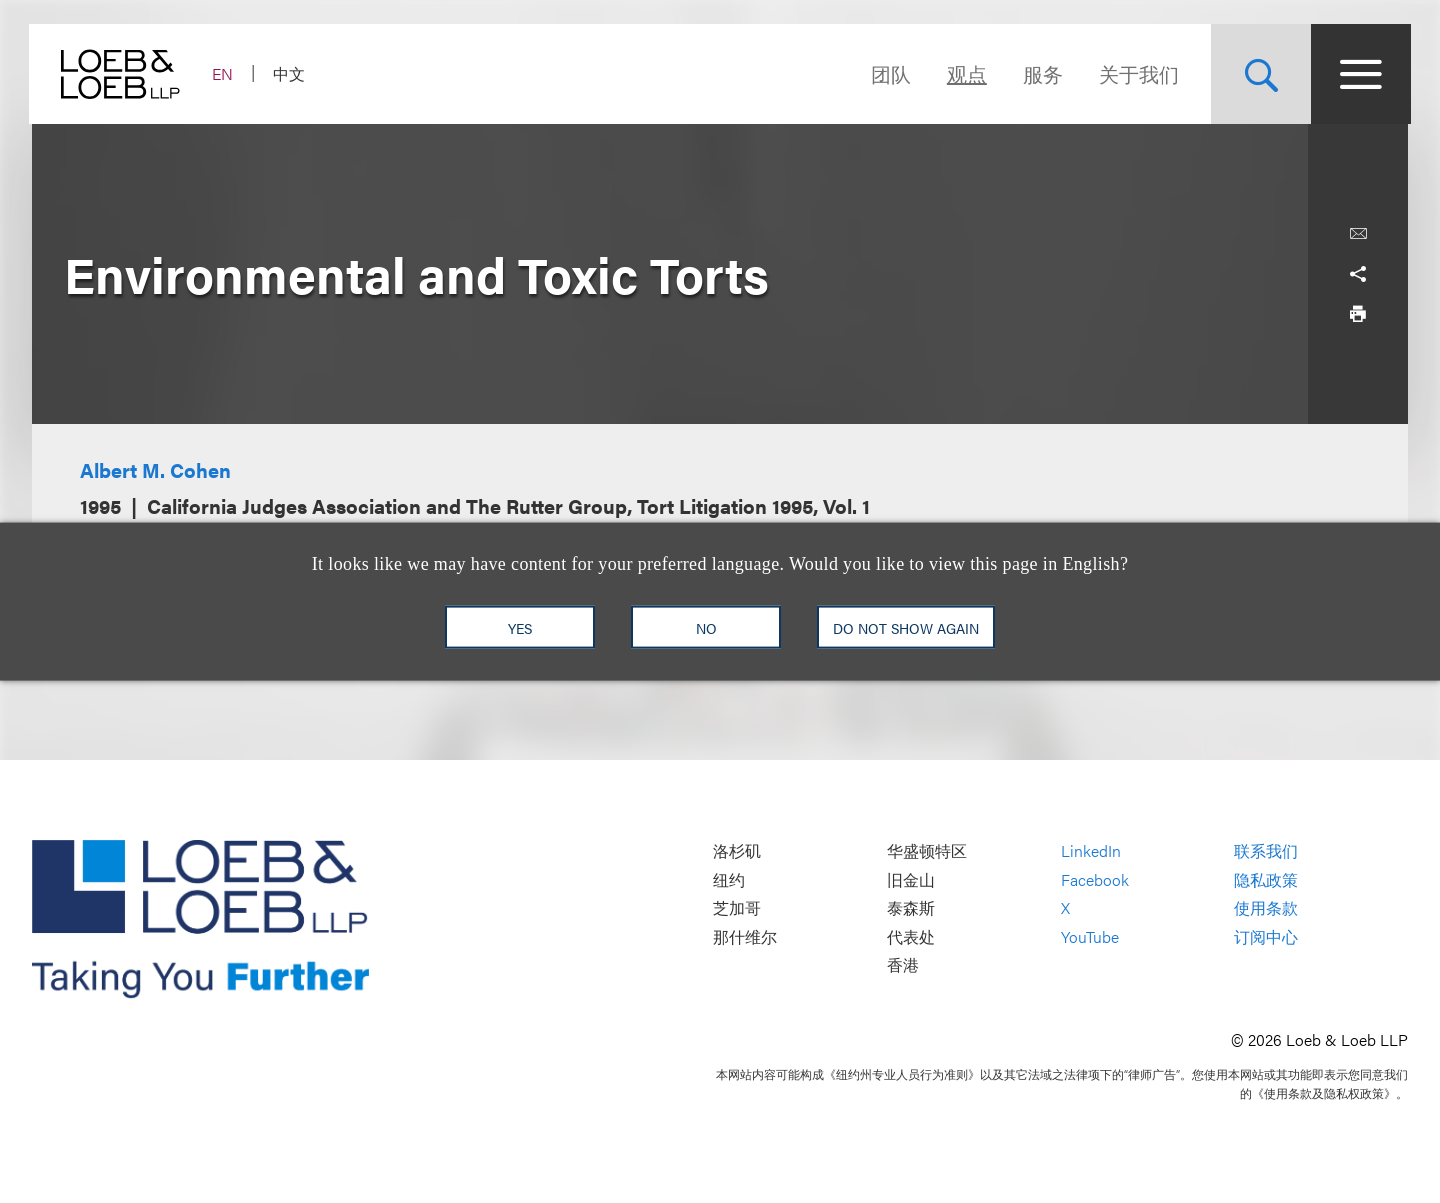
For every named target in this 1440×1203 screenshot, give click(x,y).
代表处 (911, 936)
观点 (964, 73)
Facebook (1095, 879)
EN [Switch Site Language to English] (225, 73)
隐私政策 (1266, 879)
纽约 (729, 879)
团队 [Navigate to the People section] (888, 73)
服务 (1040, 73)
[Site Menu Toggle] (1358, 74)
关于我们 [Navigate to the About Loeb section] (1136, 73)
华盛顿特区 (927, 850)
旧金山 (911, 879)
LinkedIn (1091, 850)
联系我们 (1266, 850)
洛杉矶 (737, 850)
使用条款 (1266, 908)
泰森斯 (911, 908)
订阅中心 (1266, 936)
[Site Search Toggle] (1258, 74)
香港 (903, 965)
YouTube (1090, 936)
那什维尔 (745, 936)
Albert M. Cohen (155, 469)
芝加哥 (737, 908)
